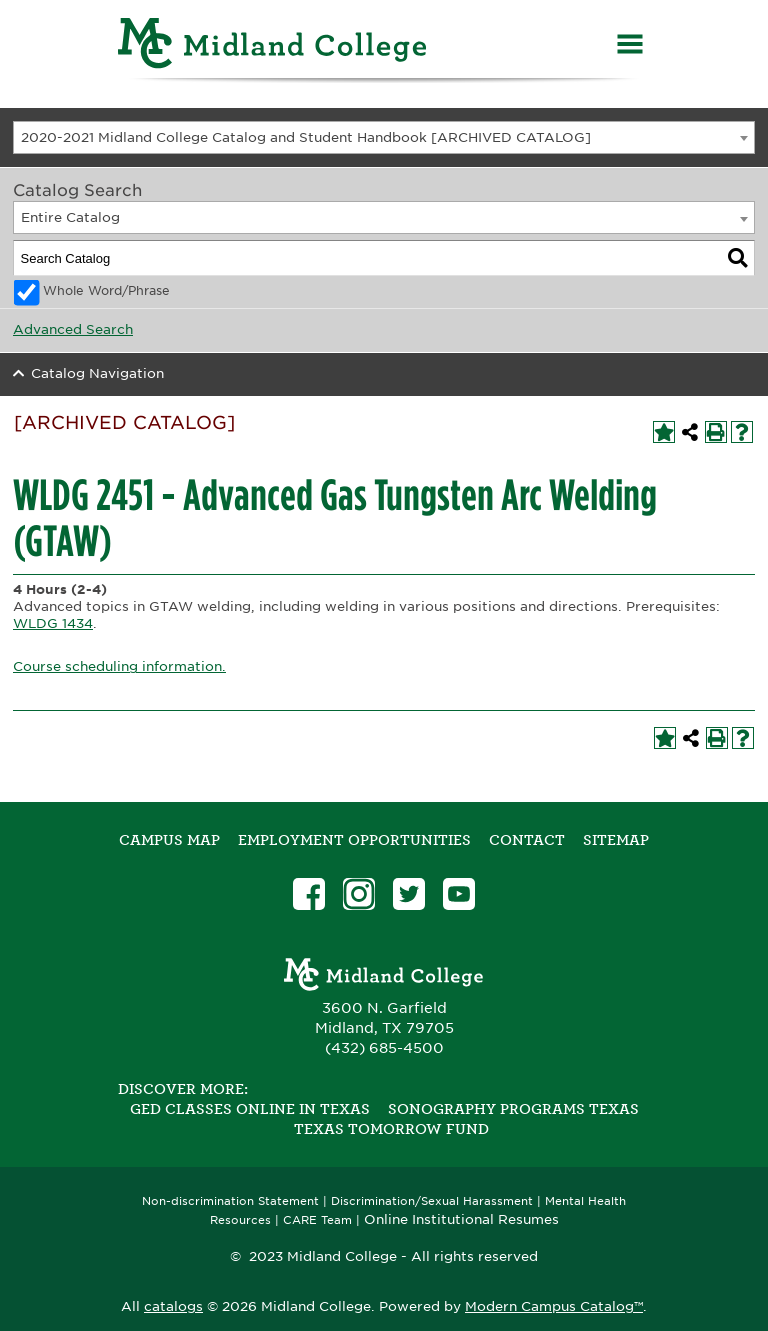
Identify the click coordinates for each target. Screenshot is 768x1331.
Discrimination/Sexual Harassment (432, 1201)
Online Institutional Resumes (461, 1219)
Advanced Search (73, 329)
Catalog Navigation (97, 373)
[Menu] (630, 46)
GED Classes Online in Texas (250, 1109)
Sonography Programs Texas (513, 1109)
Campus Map (169, 840)
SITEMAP (616, 840)
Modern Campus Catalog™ (554, 1306)
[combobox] (384, 137)
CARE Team (317, 1220)
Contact (527, 840)
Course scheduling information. (119, 666)
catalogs (173, 1306)
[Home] (273, 46)
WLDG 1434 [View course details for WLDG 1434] (53, 623)
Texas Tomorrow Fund (391, 1129)
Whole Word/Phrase (106, 291)
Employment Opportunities (354, 840)
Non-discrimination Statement (230, 1201)
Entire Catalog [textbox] (70, 217)
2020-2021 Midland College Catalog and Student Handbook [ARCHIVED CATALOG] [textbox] (306, 137)
